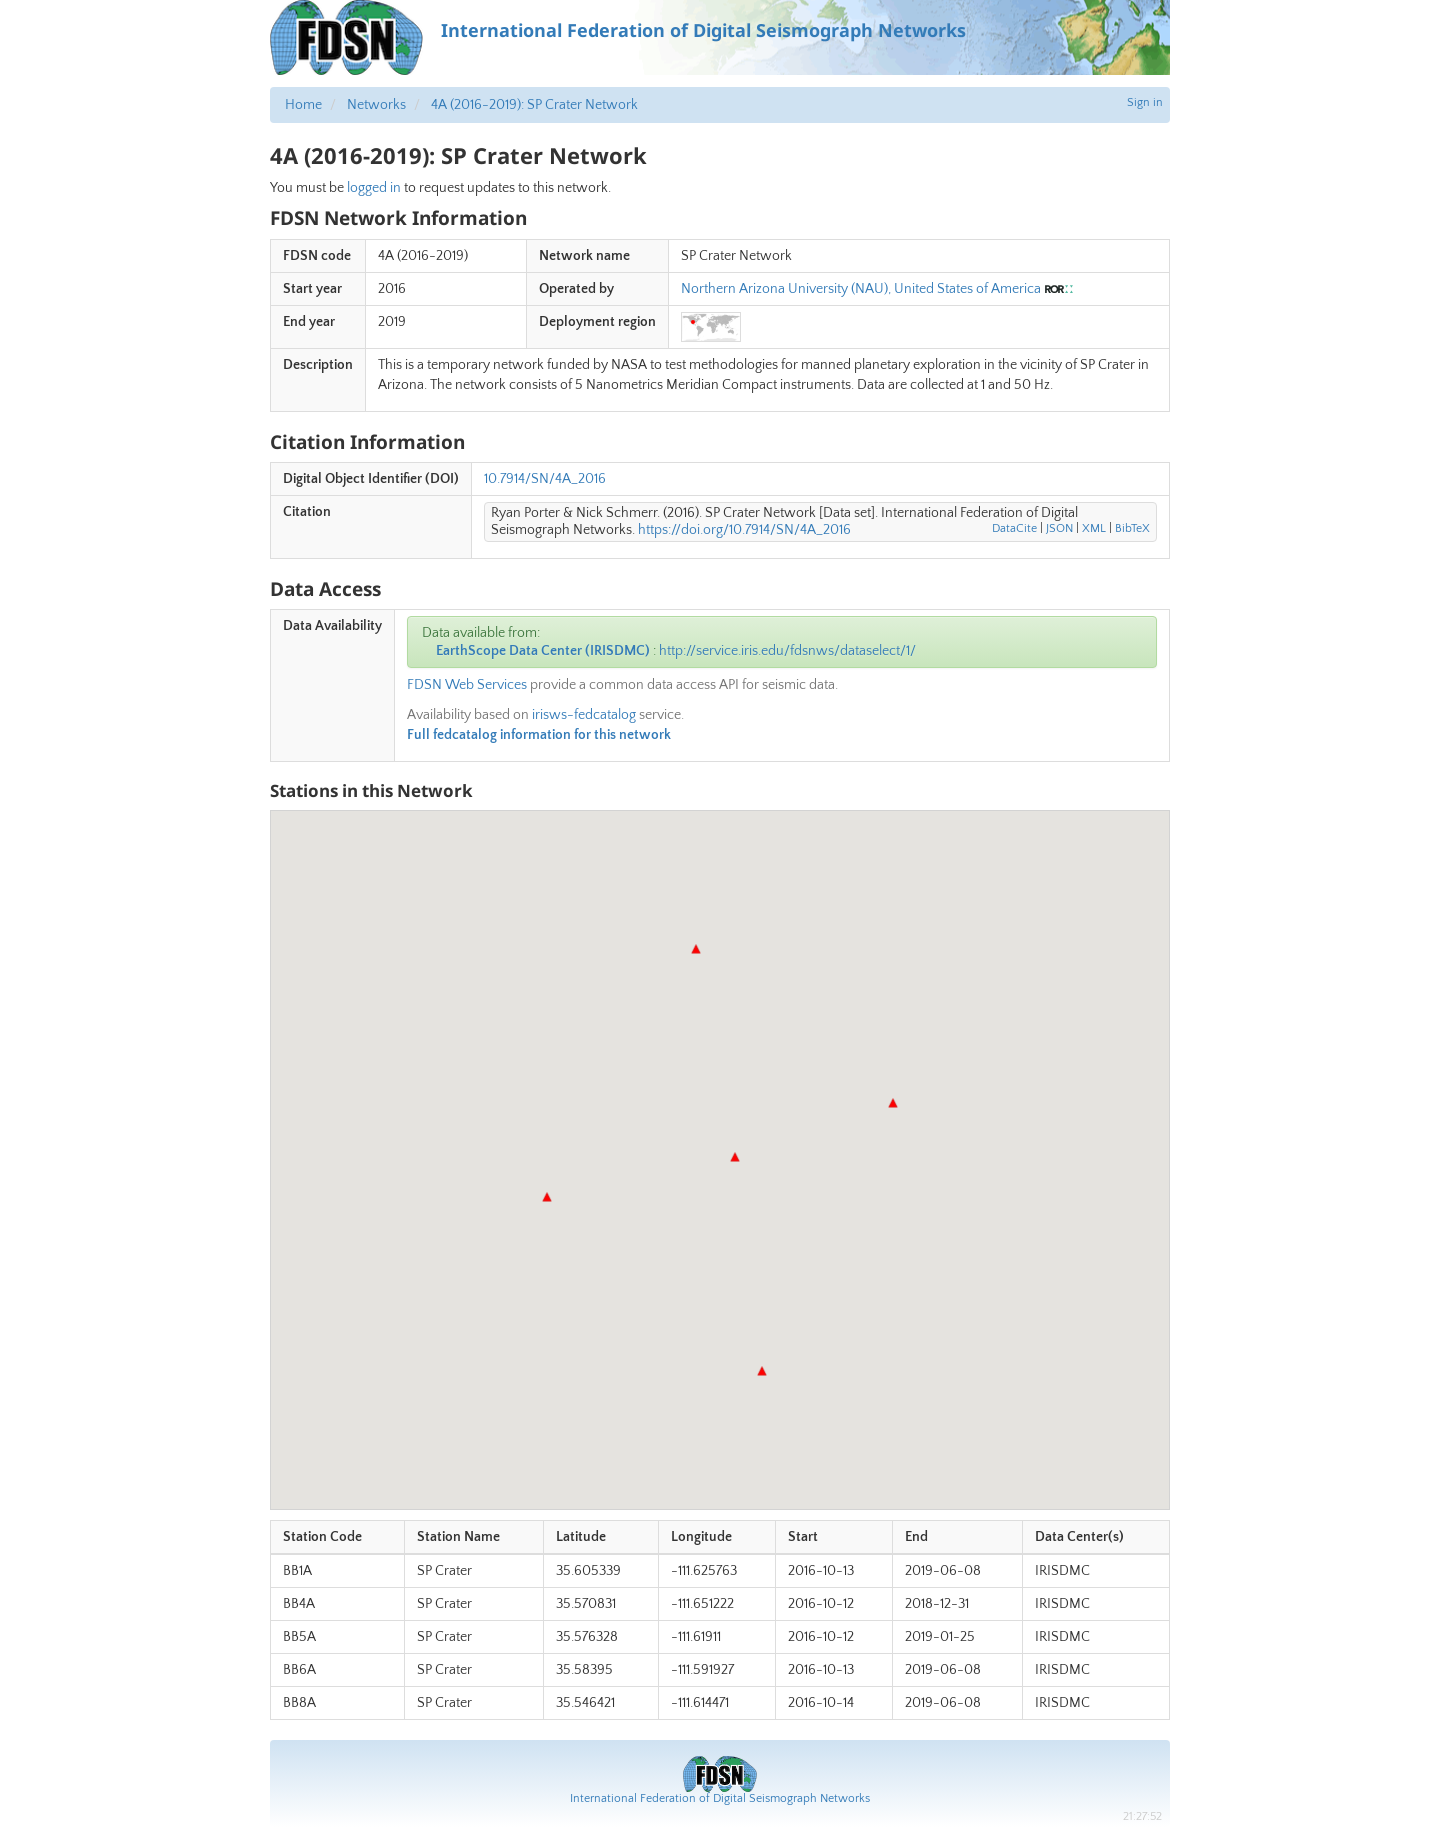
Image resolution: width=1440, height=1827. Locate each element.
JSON (1059, 528)
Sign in (1145, 102)
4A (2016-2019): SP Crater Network (534, 105)
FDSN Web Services (467, 685)
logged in (374, 188)
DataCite (1014, 528)
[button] (696, 949)
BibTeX (1132, 528)
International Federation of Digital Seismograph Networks (720, 1798)
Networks (376, 105)
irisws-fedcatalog (584, 715)
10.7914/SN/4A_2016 (545, 479)
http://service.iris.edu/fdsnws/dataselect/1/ (787, 651)
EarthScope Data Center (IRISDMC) (543, 651)
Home (303, 105)
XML (1094, 528)
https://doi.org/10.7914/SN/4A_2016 (744, 530)
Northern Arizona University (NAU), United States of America (861, 289)
